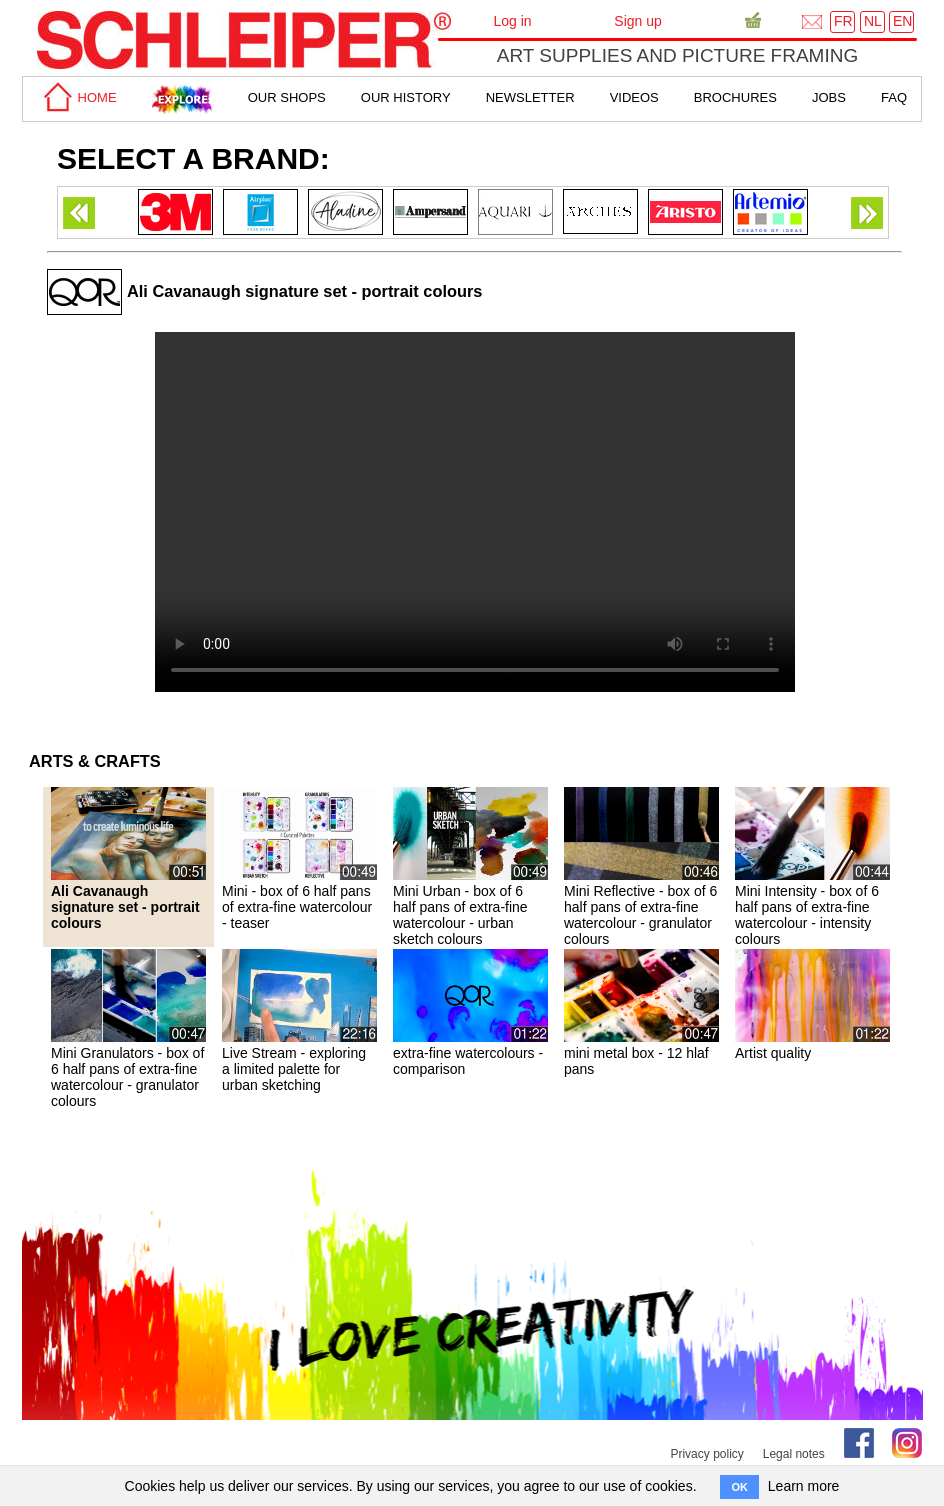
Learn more (804, 1486)
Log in (512, 21)
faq (894, 97)
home (77, 97)
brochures (735, 97)
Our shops (287, 97)
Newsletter (530, 97)
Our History (406, 97)
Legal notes (794, 1454)
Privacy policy (706, 1454)
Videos (634, 97)
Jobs (829, 97)
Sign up (637, 21)
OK (739, 1487)
